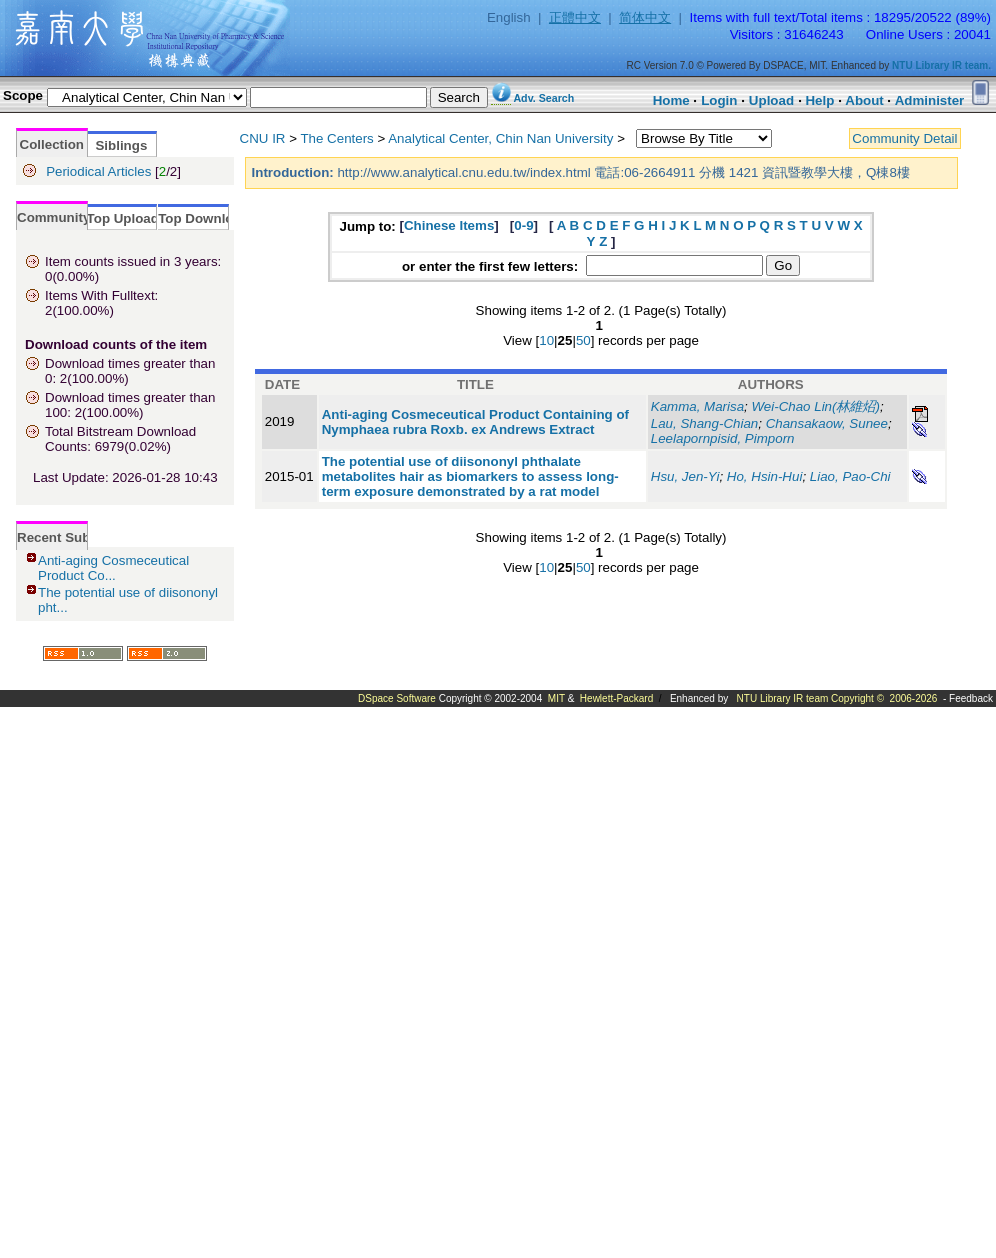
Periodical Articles (98, 171)
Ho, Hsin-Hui (765, 476)
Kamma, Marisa (697, 406)
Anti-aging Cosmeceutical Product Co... (113, 568)
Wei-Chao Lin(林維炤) (816, 406)
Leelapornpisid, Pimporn (723, 438)
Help (819, 100)
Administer (930, 100)
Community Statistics (85, 217)
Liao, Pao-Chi (850, 476)
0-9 (523, 225)
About (864, 100)
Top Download (203, 218)
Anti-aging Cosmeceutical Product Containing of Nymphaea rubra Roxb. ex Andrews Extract (475, 422)
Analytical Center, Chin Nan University (500, 138)
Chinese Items (449, 225)
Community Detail (904, 138)
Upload (771, 100)
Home (671, 100)
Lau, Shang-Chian (704, 423)
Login (719, 100)
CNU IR (263, 138)
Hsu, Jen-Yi (685, 476)
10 (546, 340)
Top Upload (123, 218)
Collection (52, 144)
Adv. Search (543, 98)
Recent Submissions (82, 537)
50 (583, 340)
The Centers (336, 138)
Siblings (121, 145)
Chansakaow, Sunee (827, 423)
